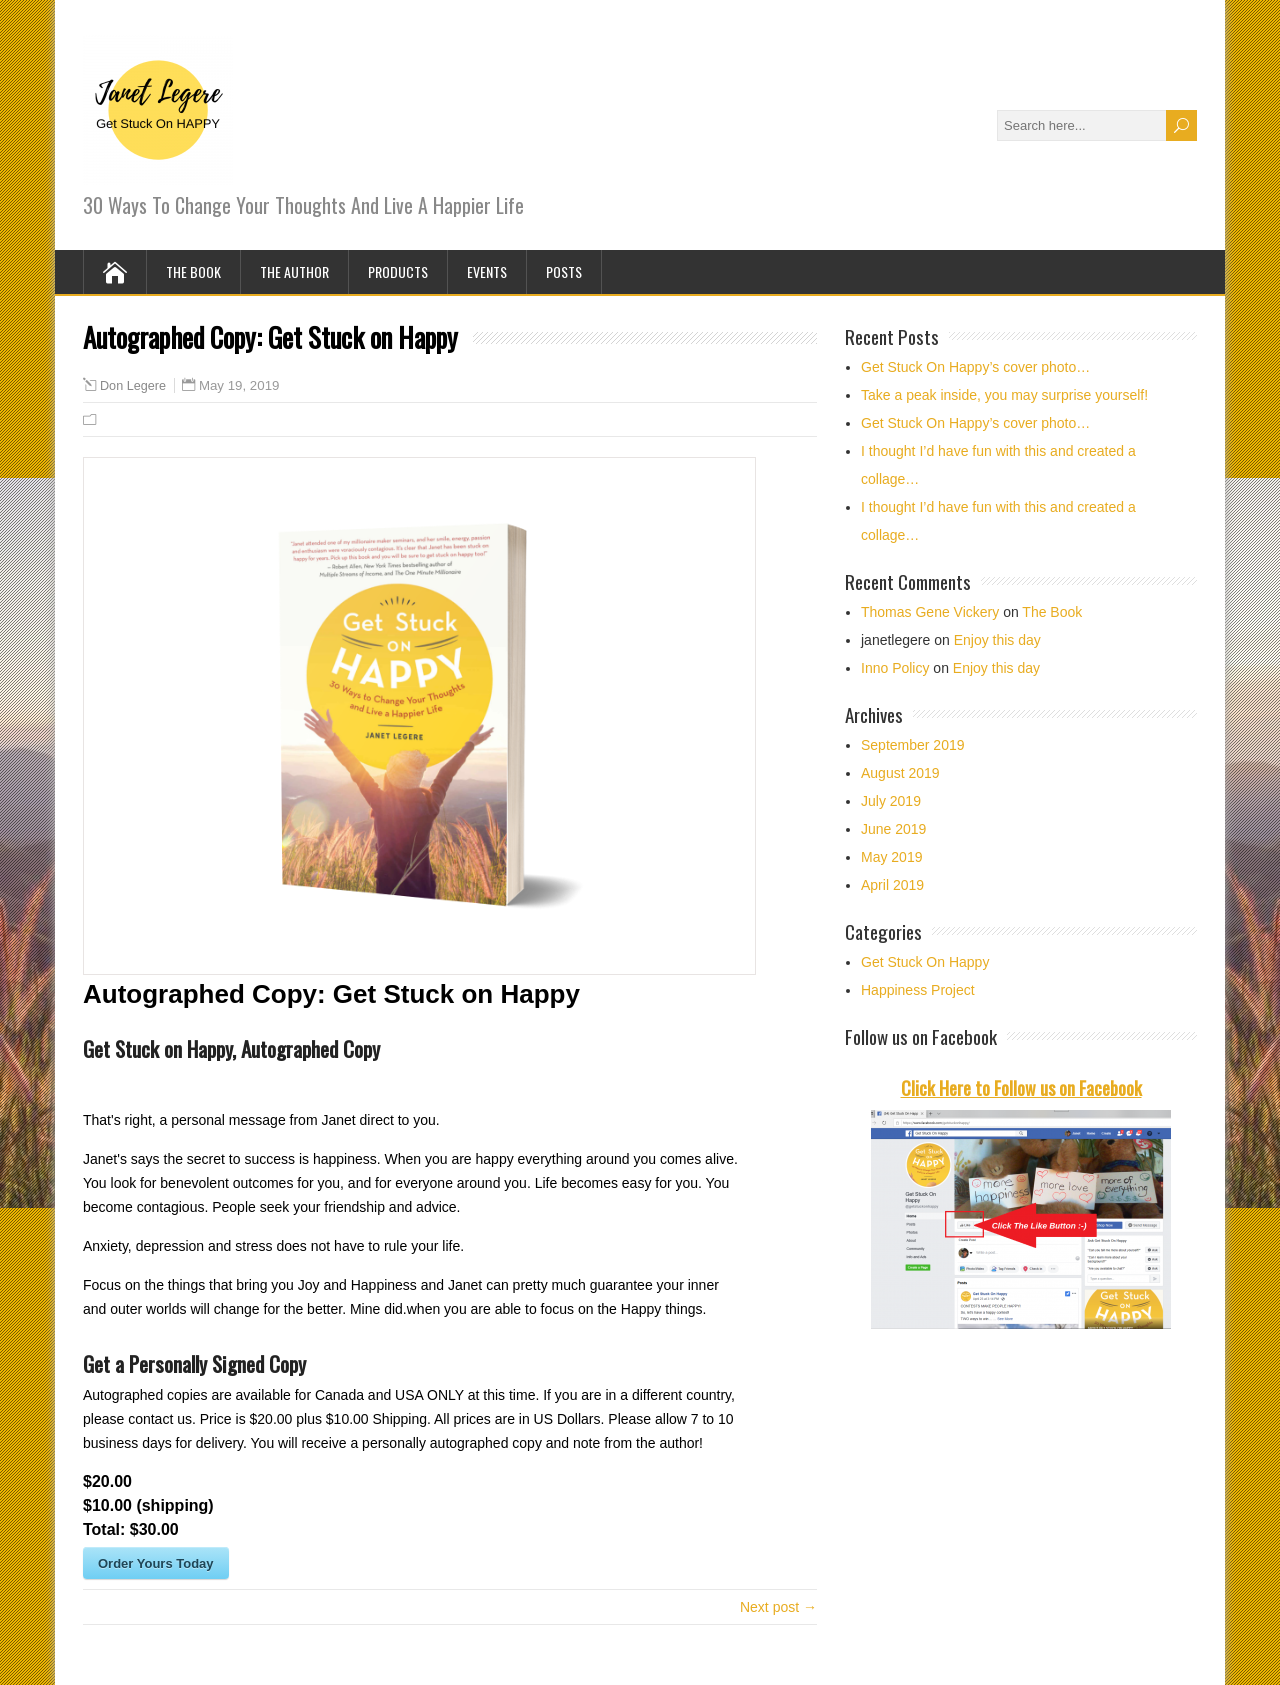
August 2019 (900, 773)
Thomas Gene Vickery (930, 612)
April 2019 (892, 885)
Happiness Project (918, 990)
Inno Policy (895, 668)
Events (487, 271)
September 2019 (913, 745)
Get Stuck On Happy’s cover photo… (975, 367)
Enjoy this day (997, 640)
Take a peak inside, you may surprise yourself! (1004, 395)
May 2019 (891, 857)
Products (398, 271)
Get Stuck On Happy (925, 962)
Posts (564, 271)
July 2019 (891, 801)
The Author (294, 271)
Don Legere (133, 386)
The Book (193, 271)
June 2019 (893, 829)
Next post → (778, 1607)
